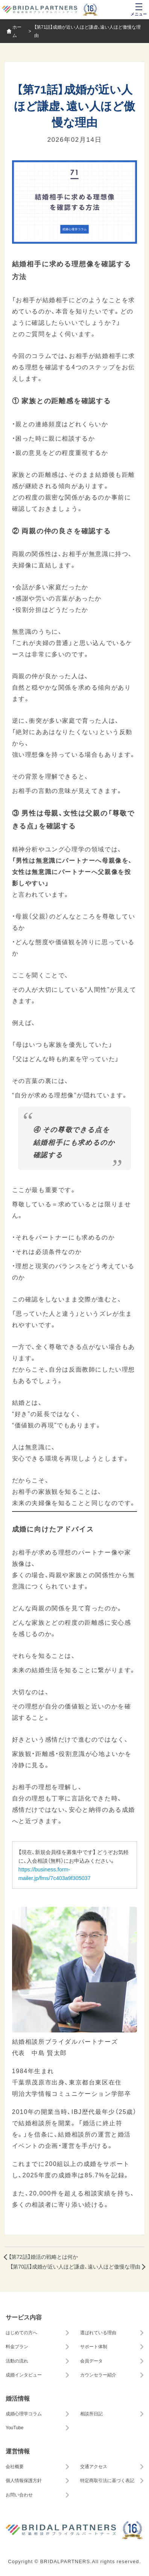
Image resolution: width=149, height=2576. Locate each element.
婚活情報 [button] (18, 2397)
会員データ (91, 2360)
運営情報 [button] (18, 2450)
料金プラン (17, 2346)
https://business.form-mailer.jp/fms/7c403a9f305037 (54, 1873)
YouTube (14, 2427)
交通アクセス (93, 2466)
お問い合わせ (19, 2494)
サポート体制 (93, 2346)
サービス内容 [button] (24, 2316)
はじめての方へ (21, 2332)
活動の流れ (17, 2360)
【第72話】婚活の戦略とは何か (43, 2256)
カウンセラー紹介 (98, 2374)
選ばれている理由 (98, 2332)
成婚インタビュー (24, 2374)
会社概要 (15, 2466)
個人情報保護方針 (24, 2480)
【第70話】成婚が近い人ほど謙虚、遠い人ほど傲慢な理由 (75, 2266)
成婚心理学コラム (24, 2413)
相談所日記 (91, 2413)
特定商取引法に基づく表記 (107, 2480)
